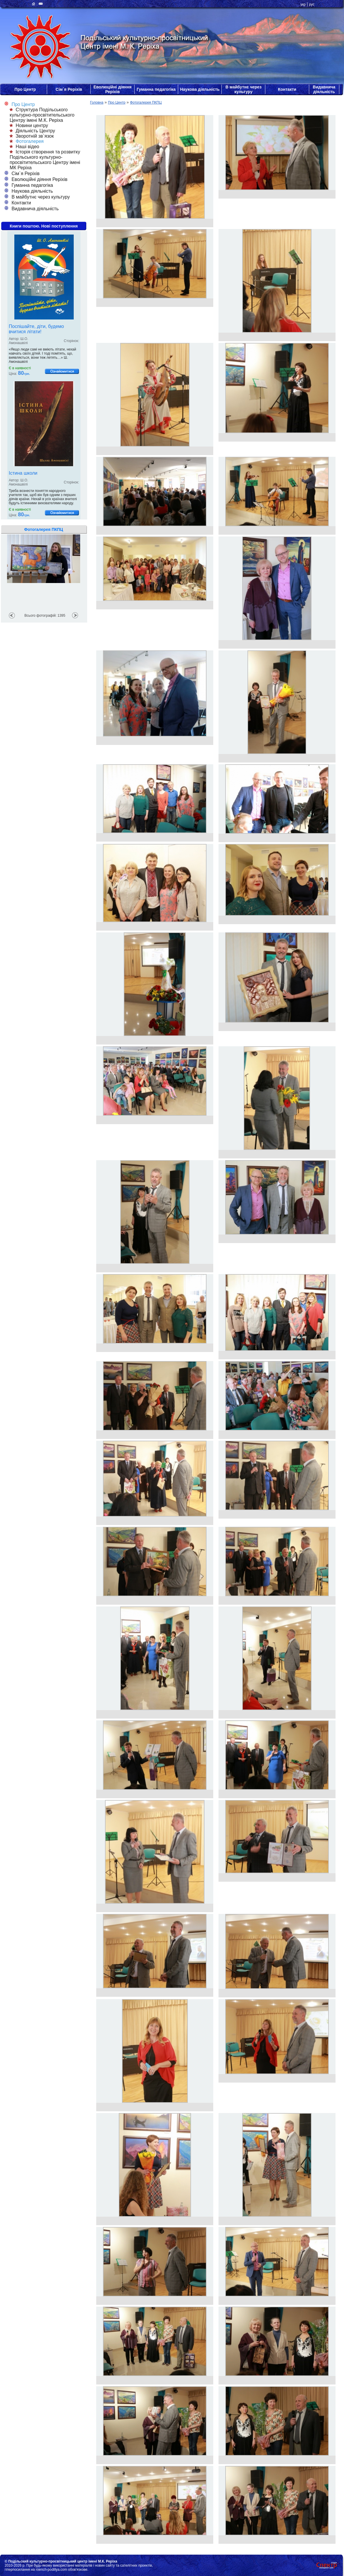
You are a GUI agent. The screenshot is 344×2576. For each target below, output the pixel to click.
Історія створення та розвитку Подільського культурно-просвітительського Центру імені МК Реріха (45, 159)
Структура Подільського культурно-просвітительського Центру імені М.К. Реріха (42, 115)
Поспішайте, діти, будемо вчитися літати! (36, 329)
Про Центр (25, 89)
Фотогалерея (27, 141)
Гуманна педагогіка (156, 89)
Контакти (287, 89)
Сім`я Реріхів (69, 89)
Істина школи (23, 473)
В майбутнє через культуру (244, 89)
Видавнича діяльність (324, 89)
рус (311, 4)
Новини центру (29, 125)
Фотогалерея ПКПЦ (145, 102)
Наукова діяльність (199, 89)
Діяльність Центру (32, 130)
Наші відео (24, 146)
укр (303, 4)
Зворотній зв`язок (32, 136)
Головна (97, 102)
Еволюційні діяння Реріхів (112, 89)
